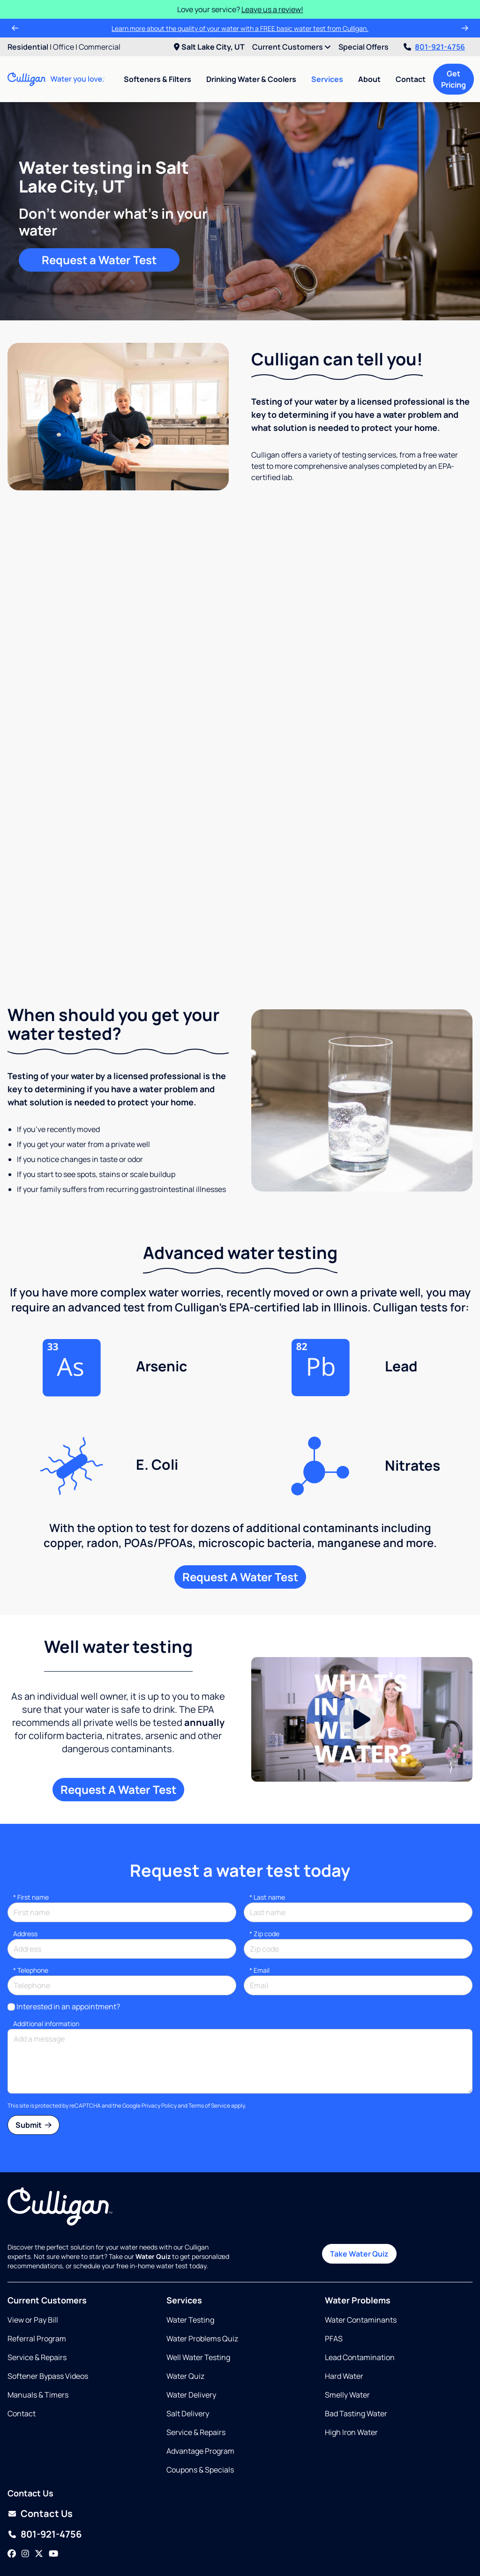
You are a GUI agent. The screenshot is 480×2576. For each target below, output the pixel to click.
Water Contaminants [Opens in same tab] (361, 2250)
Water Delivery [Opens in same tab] (191, 2325)
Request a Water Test (99, 259)
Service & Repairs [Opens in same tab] (37, 2288)
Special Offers (363, 47)
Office (63, 47)
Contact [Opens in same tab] (22, 2344)
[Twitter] (39, 2484)
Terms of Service (209, 2036)
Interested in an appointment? (68, 1937)
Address (25, 1863)
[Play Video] (361, 1649)
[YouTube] (53, 2484)
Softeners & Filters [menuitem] (157, 79)
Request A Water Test (240, 1507)
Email (259, 1900)
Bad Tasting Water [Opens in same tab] (356, 2344)
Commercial (99, 47)
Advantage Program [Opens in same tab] (200, 2381)
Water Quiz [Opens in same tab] (185, 2307)
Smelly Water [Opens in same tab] (347, 2325)
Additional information (46, 1953)
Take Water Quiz (359, 2184)
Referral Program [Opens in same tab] (37, 2269)
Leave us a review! (272, 9)
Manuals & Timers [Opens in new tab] (38, 2325)
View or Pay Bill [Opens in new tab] (33, 2250)
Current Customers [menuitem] (291, 47)
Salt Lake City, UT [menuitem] (209, 47)
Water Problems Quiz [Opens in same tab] (202, 2269)
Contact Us (47, 2444)
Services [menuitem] (327, 79)
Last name (267, 1827)
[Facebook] (12, 2484)
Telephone (30, 1900)
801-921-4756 (434, 47)
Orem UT (110, 2526)
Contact (411, 79)
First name (31, 1827)
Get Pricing (453, 79)
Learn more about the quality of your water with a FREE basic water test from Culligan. (240, 28)
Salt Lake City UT (158, 2526)
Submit (33, 2055)
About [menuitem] (369, 79)
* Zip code (264, 1863)
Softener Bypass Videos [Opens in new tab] (48, 2307)
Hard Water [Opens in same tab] (344, 2307)
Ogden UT (73, 2526)
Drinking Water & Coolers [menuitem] (251, 79)
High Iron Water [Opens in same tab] (351, 2363)
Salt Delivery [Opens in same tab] (187, 2344)
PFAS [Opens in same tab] (334, 2269)
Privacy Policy (159, 2036)
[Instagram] (25, 2484)
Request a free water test (240, 881)
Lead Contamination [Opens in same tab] (360, 2288)
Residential (28, 47)
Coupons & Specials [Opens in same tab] (200, 2400)
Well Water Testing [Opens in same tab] (198, 2288)
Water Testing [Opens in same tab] (190, 2250)
